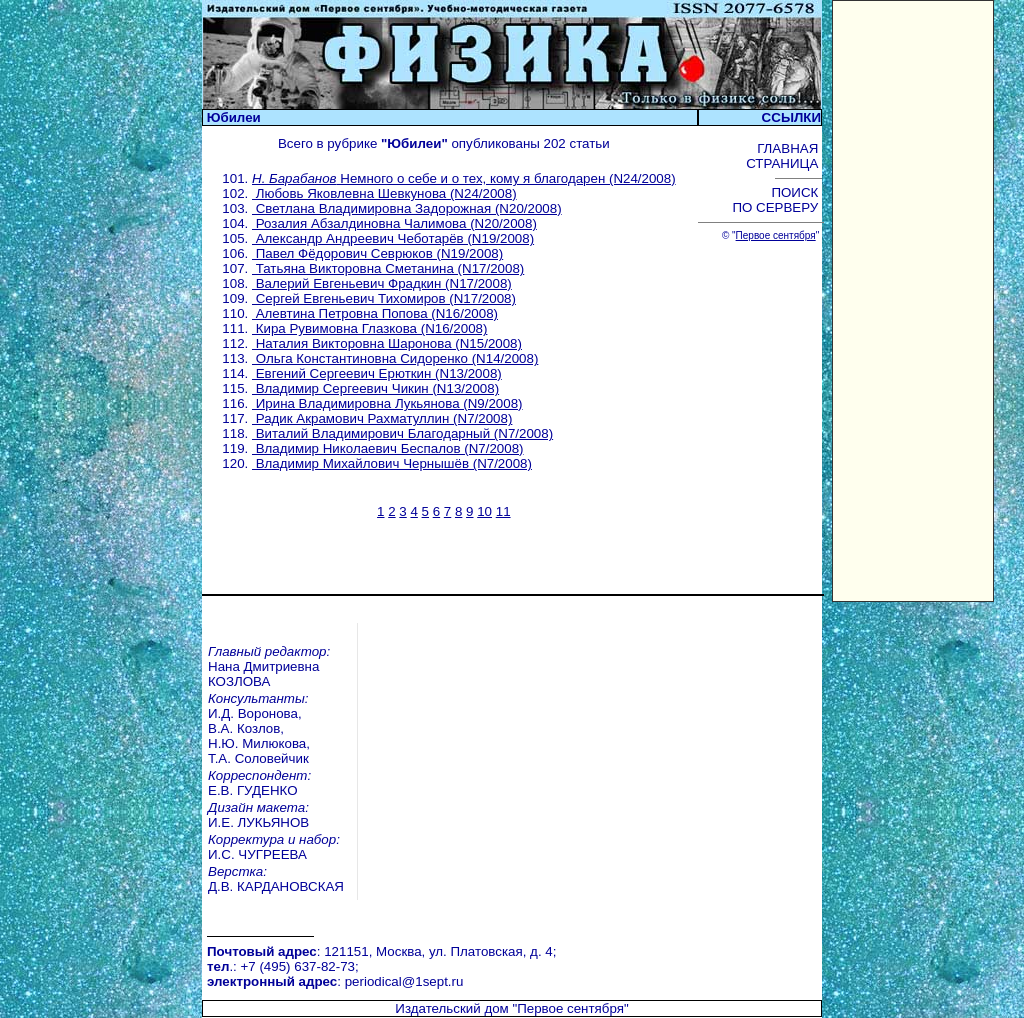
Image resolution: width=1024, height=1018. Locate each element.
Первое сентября (776, 235)
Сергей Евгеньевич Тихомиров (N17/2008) (384, 298)
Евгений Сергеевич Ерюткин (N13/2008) (377, 373)
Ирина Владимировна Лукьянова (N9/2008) (387, 403)
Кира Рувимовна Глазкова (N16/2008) (369, 328)
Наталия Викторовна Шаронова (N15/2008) (387, 343)
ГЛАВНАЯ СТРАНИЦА (784, 156)
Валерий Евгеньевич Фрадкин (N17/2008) (382, 283)
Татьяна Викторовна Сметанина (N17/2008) (388, 268)
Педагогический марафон (322, 996)
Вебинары (274, 966)
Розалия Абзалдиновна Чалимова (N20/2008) (394, 223)
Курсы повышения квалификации (623, 966)
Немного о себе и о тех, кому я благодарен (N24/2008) (464, 178)
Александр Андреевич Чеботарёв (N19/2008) (393, 238)
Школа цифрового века (591, 996)
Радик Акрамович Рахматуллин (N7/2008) (382, 418)
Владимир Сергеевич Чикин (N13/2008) (375, 388)
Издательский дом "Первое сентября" (511, 899)
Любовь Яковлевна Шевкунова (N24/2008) (384, 193)
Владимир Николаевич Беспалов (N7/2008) (388, 448)
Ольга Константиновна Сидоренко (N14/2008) (395, 358)
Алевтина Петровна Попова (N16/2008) (375, 313)
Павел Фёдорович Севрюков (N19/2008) (377, 253)
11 (503, 511)
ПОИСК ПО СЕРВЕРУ (777, 200)
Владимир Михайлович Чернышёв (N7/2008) (392, 463)
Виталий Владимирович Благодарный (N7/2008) (402, 433)
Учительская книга (577, 981)
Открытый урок (289, 981)
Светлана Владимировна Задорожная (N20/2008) (407, 208)
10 (484, 511)
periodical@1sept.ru (404, 878)
